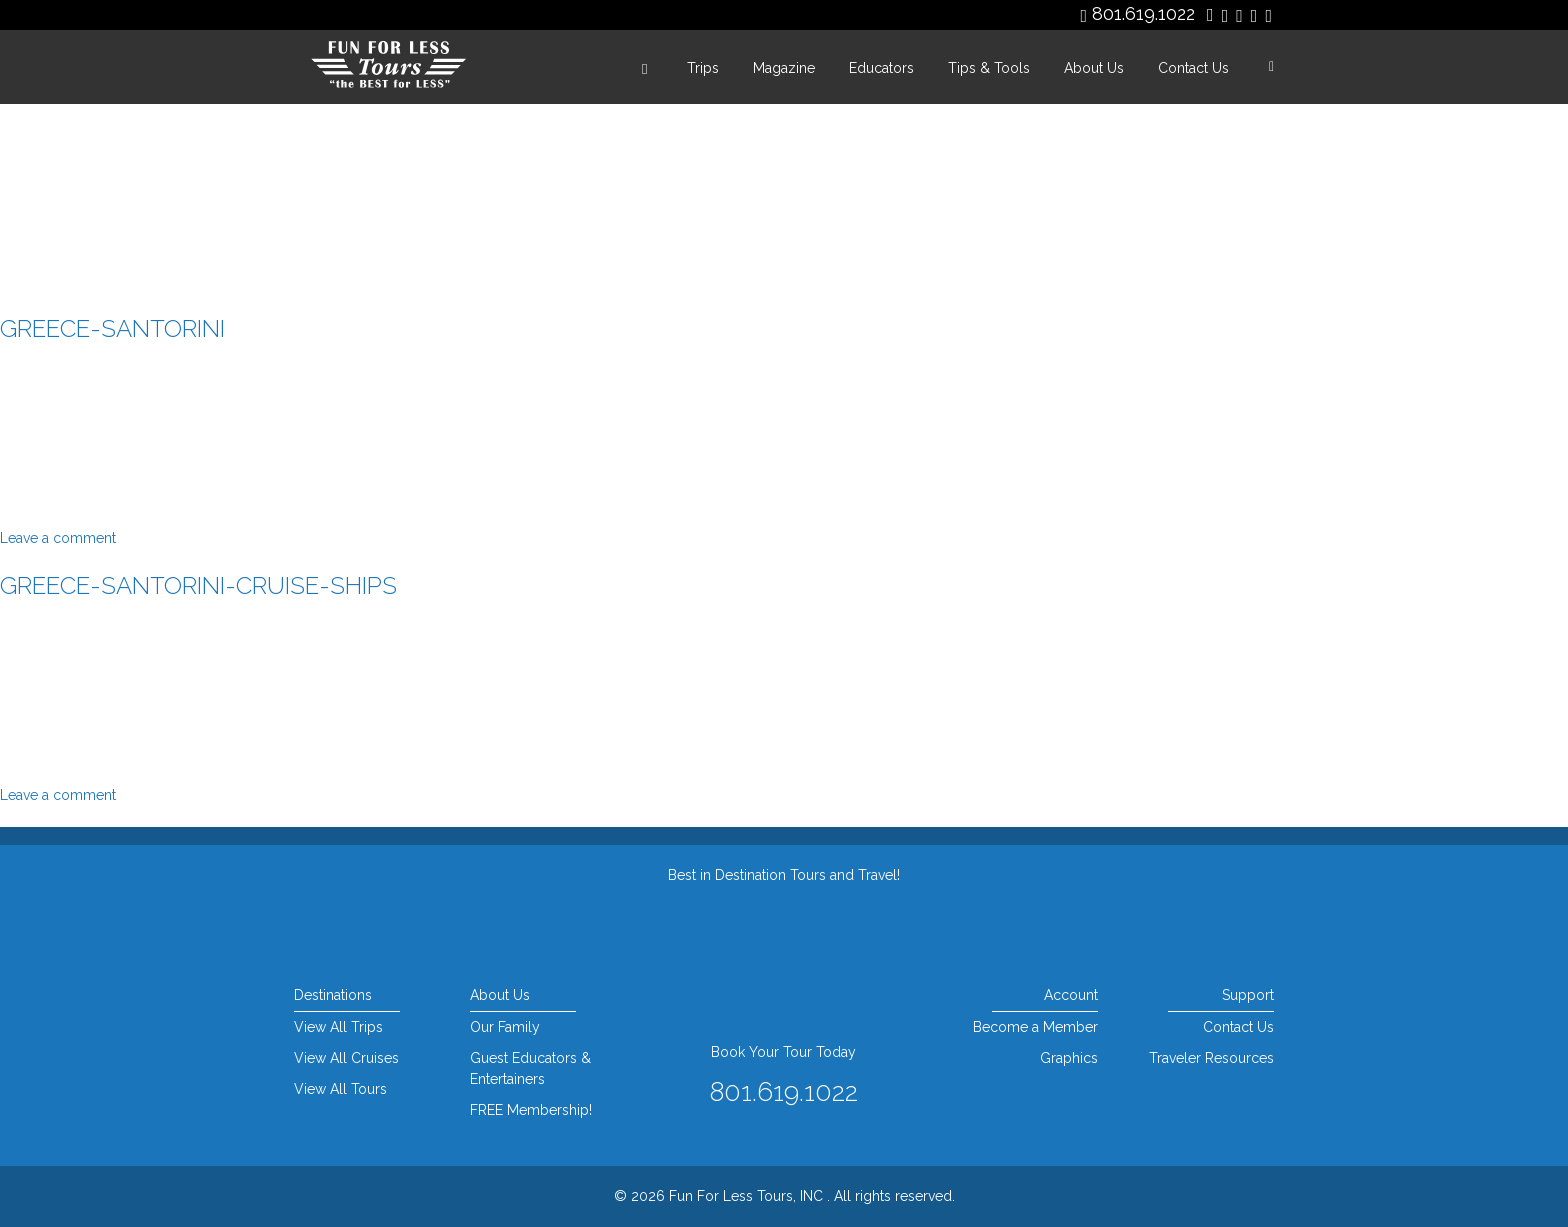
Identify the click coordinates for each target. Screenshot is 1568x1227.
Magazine (784, 68)
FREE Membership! (531, 1110)
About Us (1094, 68)
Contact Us (1193, 68)
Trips (703, 68)
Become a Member (1035, 1027)
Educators (881, 68)
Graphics (1069, 1058)
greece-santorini (112, 328)
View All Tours (340, 1089)
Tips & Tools (989, 68)
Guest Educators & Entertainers (530, 1068)
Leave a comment (58, 538)
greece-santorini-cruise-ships (198, 585)
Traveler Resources (1211, 1058)
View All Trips (338, 1027)
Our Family (505, 1027)
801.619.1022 (1143, 13)
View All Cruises (346, 1058)
